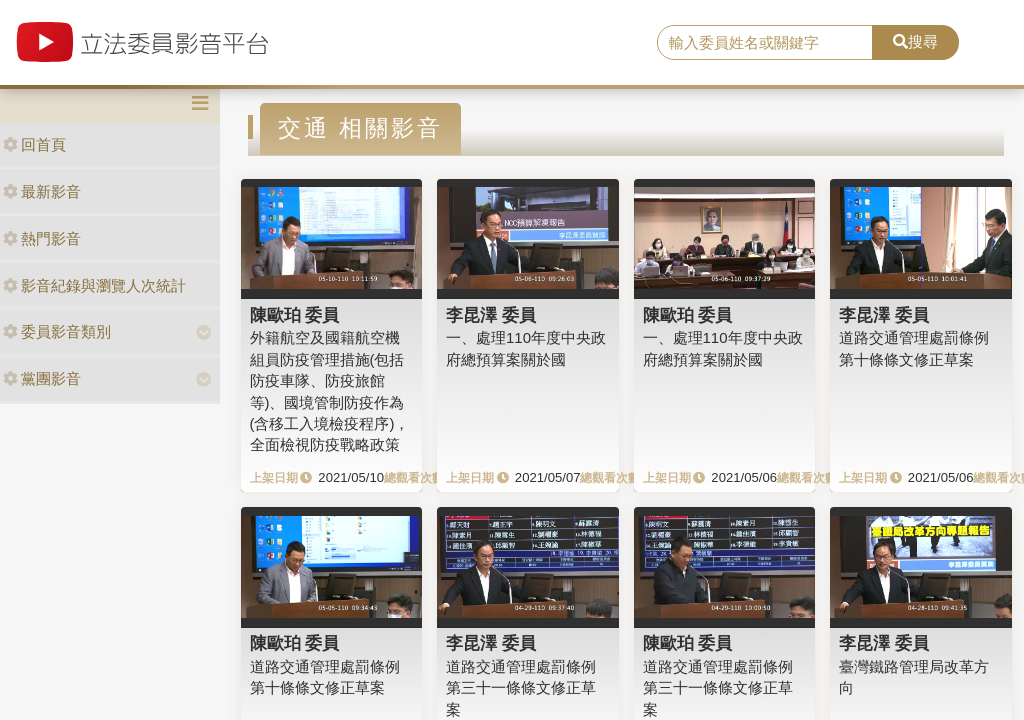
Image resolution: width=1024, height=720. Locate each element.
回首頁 (34, 144)
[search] (765, 43)
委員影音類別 (57, 331)
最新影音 (42, 191)
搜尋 (915, 41)
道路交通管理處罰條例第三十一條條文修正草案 (521, 688)
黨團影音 (42, 378)
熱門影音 (42, 238)
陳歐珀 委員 (295, 315)
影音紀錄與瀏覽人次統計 (94, 285)
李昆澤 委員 (491, 315)
